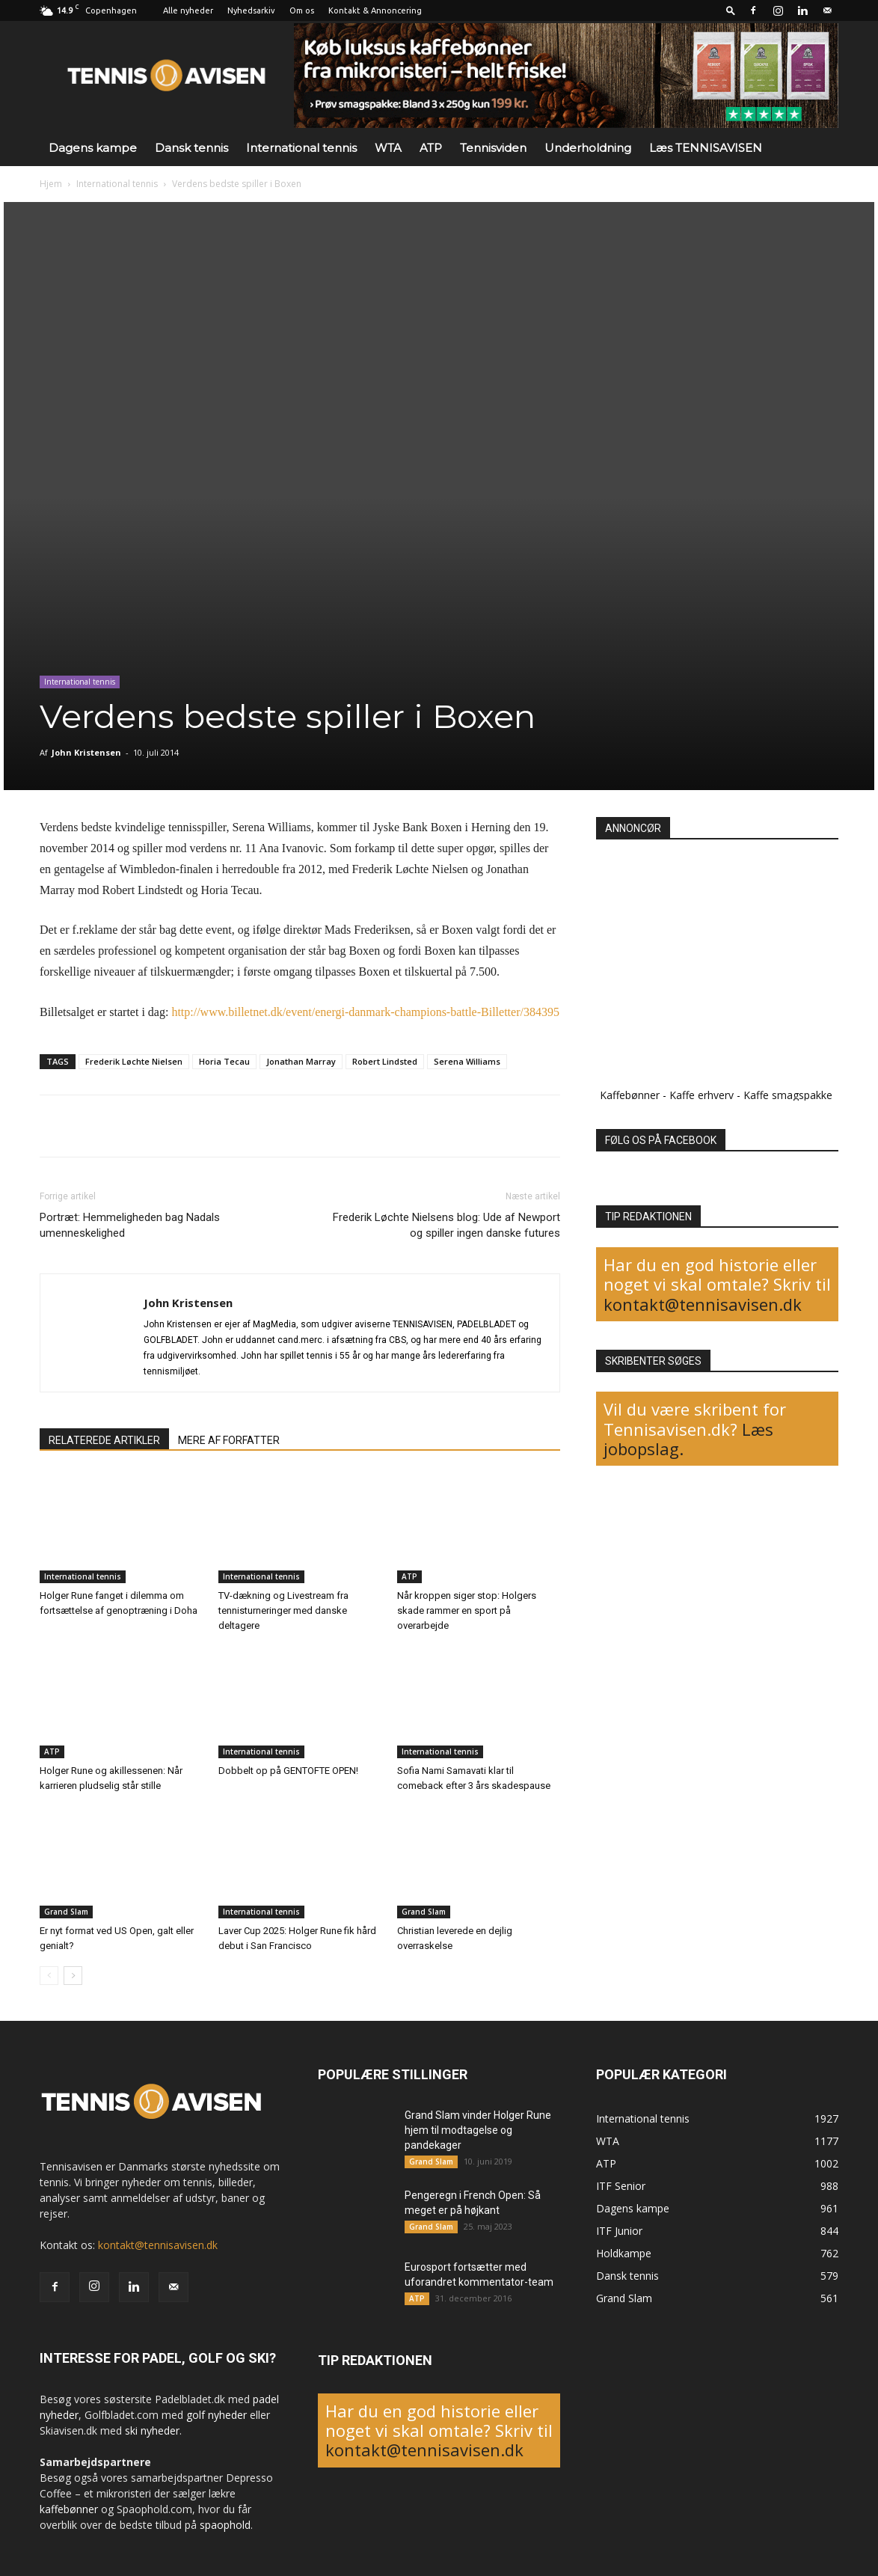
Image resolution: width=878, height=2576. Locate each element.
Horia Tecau (224, 1061)
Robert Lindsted (384, 1061)
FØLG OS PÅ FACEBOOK (660, 1140)
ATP (431, 148)
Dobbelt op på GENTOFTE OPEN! (288, 1770)
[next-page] (73, 1975)
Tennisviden (493, 148)
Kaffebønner (630, 1095)
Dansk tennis (191, 148)
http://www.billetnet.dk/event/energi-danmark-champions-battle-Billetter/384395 (365, 1012)
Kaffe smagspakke (787, 1095)
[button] (730, 10)
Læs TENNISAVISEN (705, 148)
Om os (301, 10)
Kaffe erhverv (701, 1095)
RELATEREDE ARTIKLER (104, 1440)
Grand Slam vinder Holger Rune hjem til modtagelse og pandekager (478, 2130)
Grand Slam (66, 1911)
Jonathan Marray (301, 1061)
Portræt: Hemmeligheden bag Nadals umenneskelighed (130, 1225)
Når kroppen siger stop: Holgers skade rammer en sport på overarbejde (466, 1610)
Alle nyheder (188, 10)
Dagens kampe (93, 148)
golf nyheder (216, 2415)
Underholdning (587, 148)
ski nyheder (152, 2430)
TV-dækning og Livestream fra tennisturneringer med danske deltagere (283, 1610)
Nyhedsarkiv (251, 10)
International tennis (301, 148)
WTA (388, 148)
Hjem (51, 183)
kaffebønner (69, 2509)
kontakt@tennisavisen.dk (703, 1304)
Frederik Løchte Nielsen (133, 1061)
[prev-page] (49, 1975)
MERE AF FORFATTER (229, 1440)
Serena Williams (467, 1061)
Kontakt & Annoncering (375, 10)
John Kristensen (86, 752)
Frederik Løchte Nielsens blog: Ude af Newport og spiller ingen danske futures (446, 1225)
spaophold (225, 2525)
